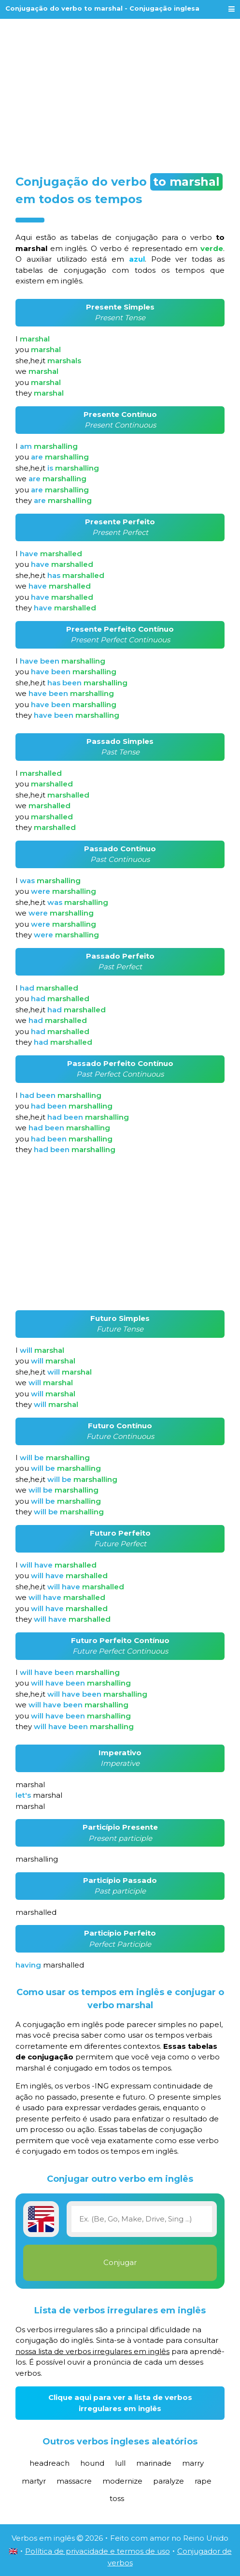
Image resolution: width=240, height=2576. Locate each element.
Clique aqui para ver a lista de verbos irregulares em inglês (120, 2403)
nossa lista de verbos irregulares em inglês (92, 2351)
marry (193, 2463)
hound (92, 2463)
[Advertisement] (120, 93)
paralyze (168, 2481)
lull (120, 2463)
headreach (49, 2463)
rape (203, 2481)
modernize (122, 2481)
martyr (34, 2481)
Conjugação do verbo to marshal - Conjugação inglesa (102, 8)
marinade (153, 2463)
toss (117, 2498)
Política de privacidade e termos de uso (97, 2551)
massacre (74, 2481)
